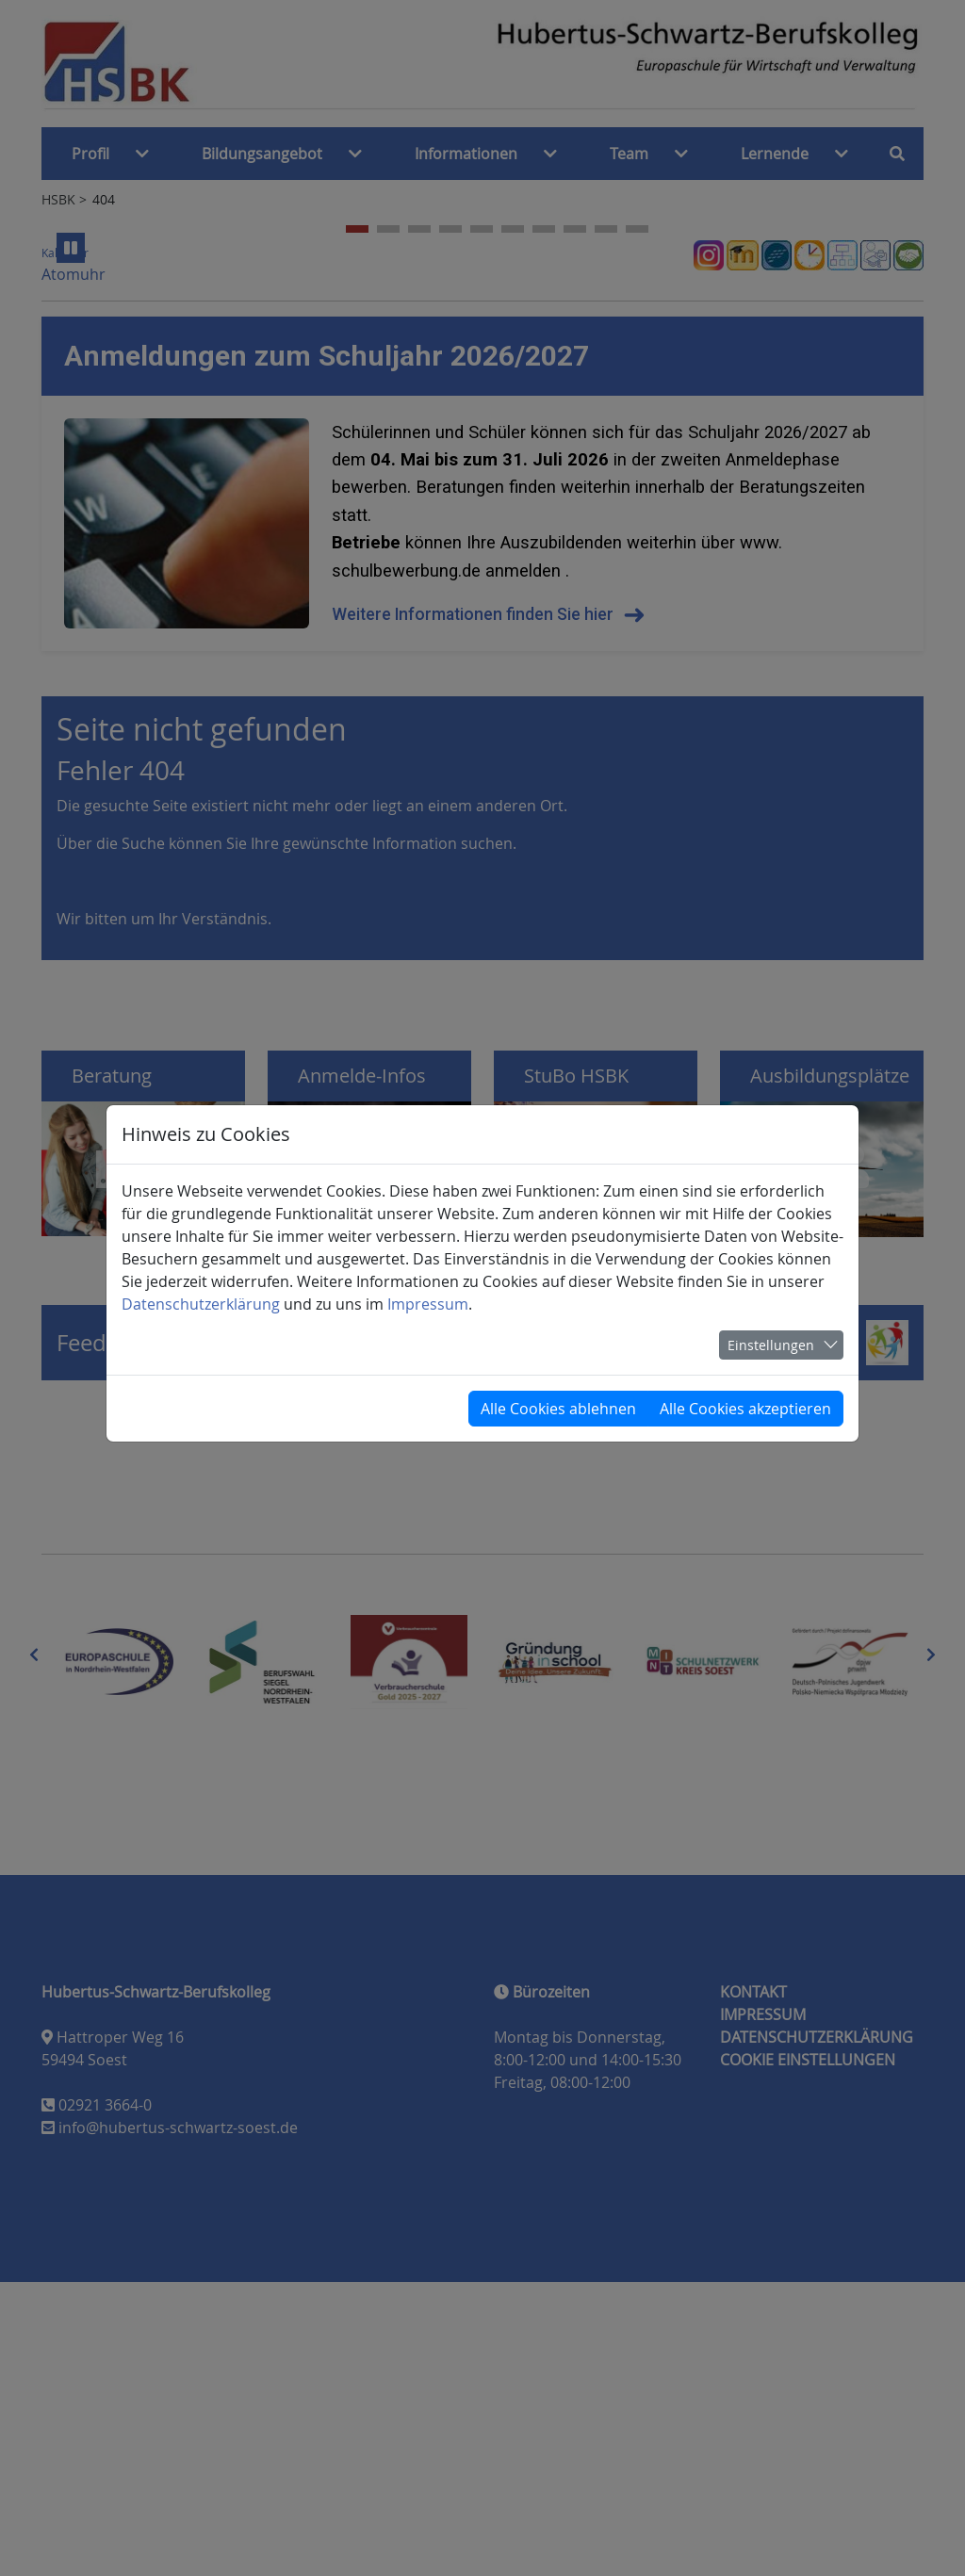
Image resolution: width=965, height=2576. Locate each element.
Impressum (427, 1304)
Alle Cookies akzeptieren (745, 1408)
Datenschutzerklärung (201, 1304)
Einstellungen (771, 1345)
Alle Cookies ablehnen (558, 1408)
